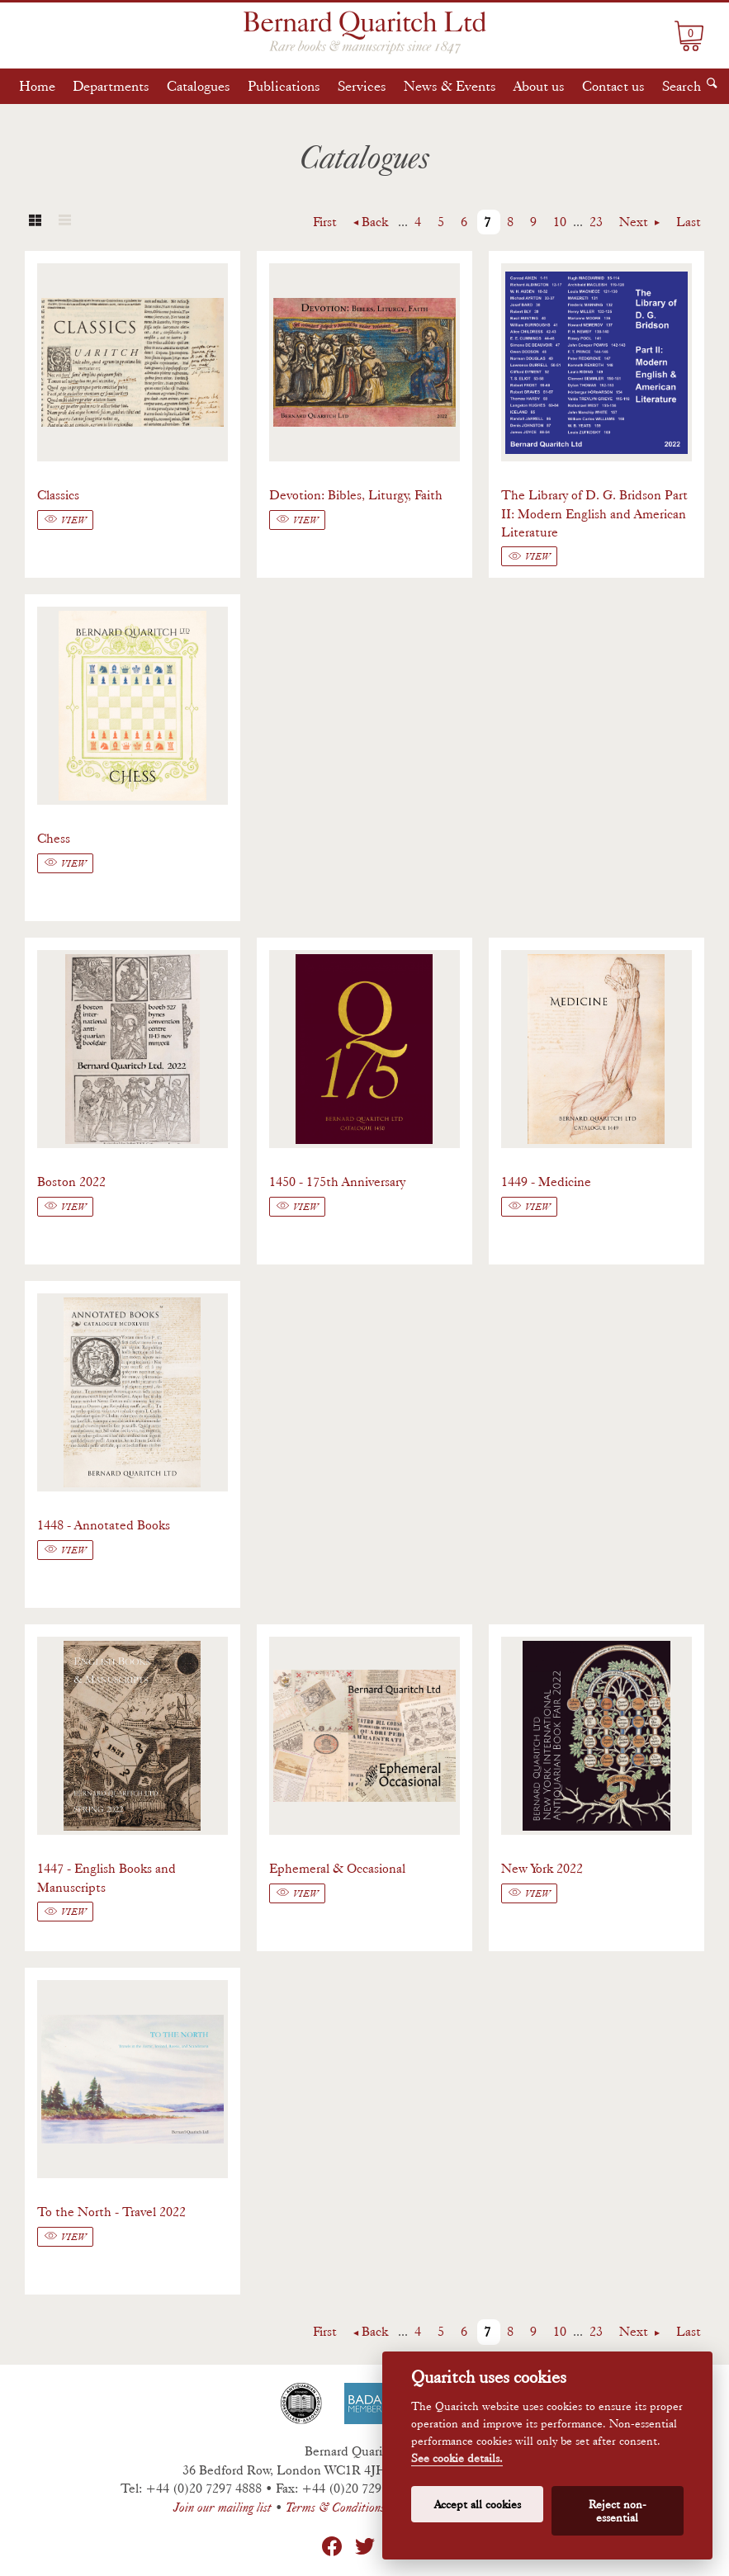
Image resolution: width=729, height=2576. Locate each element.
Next (635, 221)
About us (539, 86)
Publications (284, 86)
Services (362, 86)
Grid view (34, 222)
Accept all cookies (477, 2504)
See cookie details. (457, 2458)
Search (681, 86)
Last (688, 221)
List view (64, 222)
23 (596, 221)
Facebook (332, 2546)
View (73, 520)
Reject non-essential (617, 2511)
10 (559, 221)
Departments (111, 86)
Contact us (613, 86)
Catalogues (198, 86)
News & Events (450, 86)
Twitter (365, 2546)
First (325, 221)
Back (375, 221)
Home (37, 86)
